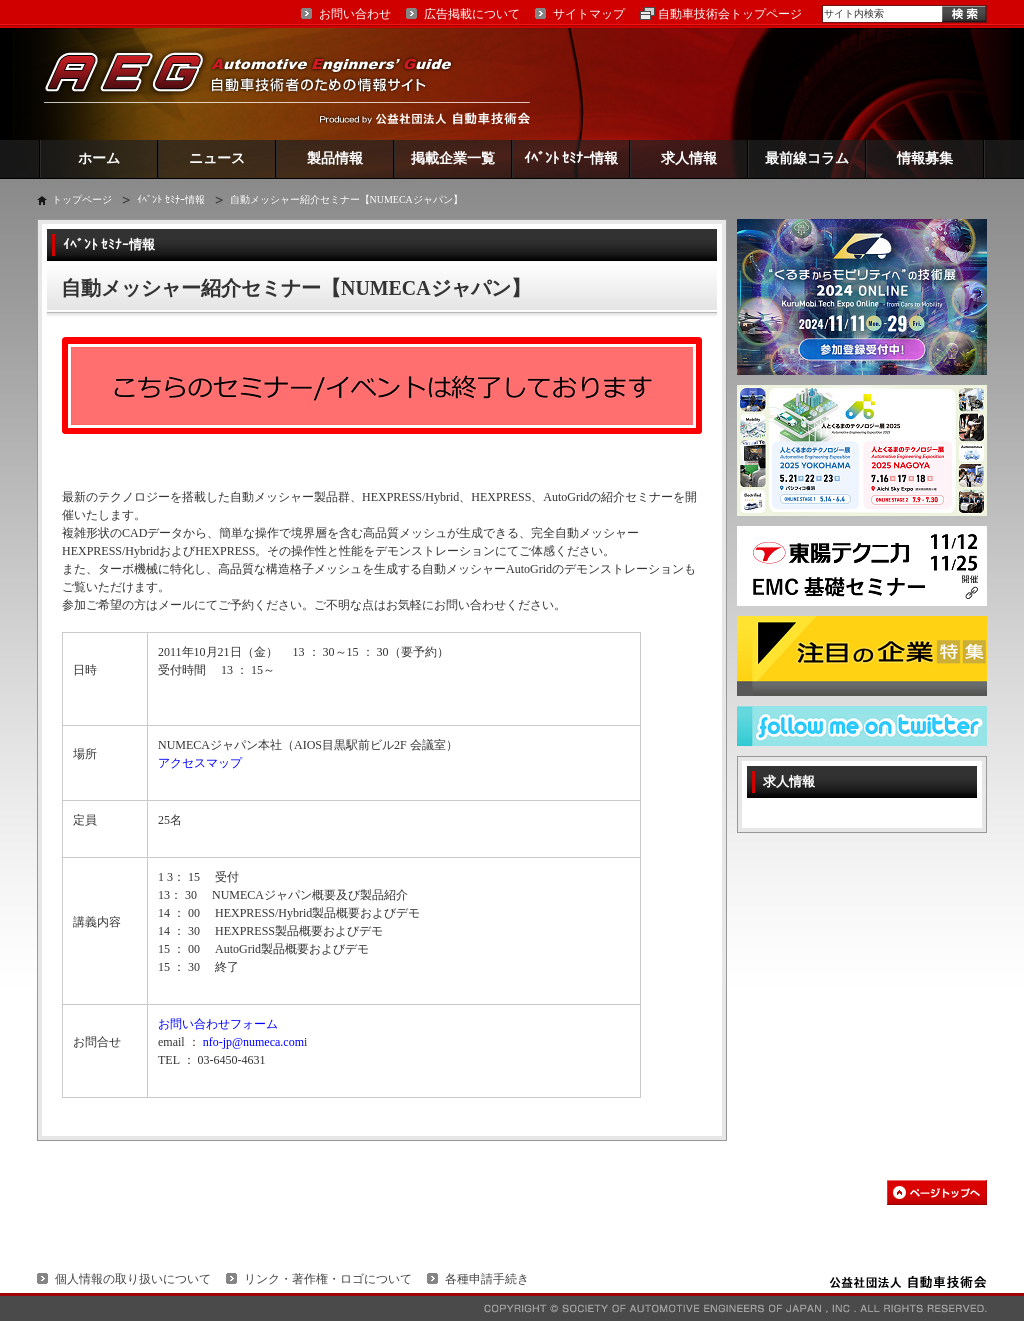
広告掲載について (472, 14)
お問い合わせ (355, 14)
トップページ (82, 199)
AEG (261, 83)
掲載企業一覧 (453, 158)
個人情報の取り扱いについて (133, 1279)
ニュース (217, 158)
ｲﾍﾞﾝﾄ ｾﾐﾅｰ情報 (571, 158)
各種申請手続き (487, 1279)
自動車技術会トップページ (730, 14)
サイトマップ (589, 14)
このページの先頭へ (937, 1192)
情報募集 (925, 158)
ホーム (99, 158)
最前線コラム (807, 158)
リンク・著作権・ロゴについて (328, 1279)
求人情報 (689, 158)
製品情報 (335, 158)
